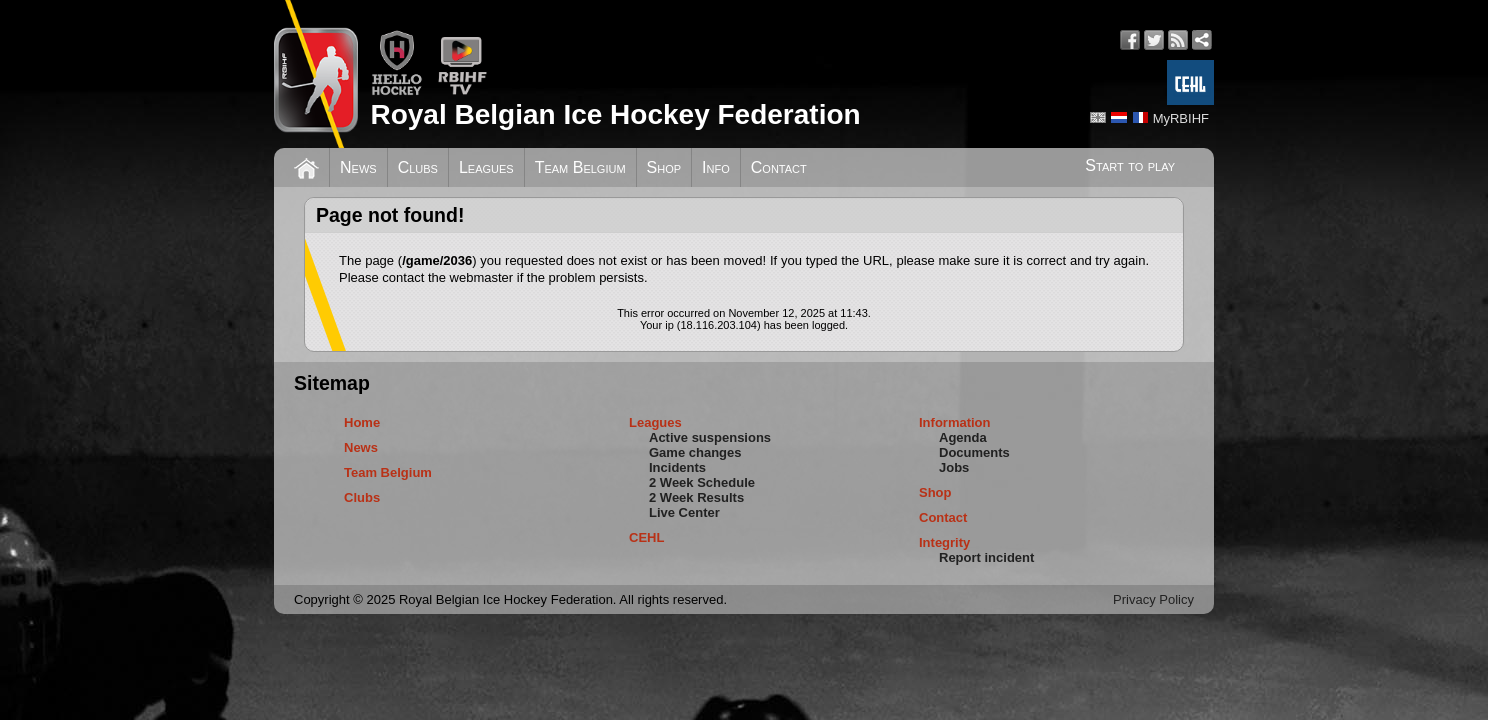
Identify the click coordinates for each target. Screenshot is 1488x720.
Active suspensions (710, 437)
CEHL (646, 537)
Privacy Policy (1153, 599)
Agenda (963, 437)
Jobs (954, 467)
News (358, 167)
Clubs (418, 167)
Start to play (1130, 165)
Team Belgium (580, 167)
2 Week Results (696, 497)
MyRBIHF (1181, 118)
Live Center (684, 512)
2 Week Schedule (702, 482)
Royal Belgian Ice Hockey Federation (615, 114)
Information (955, 422)
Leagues (486, 167)
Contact (779, 167)
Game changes (695, 452)
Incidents (677, 467)
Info (716, 167)
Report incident (986, 557)
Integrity (944, 542)
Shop (664, 167)
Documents (974, 452)
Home (362, 422)
